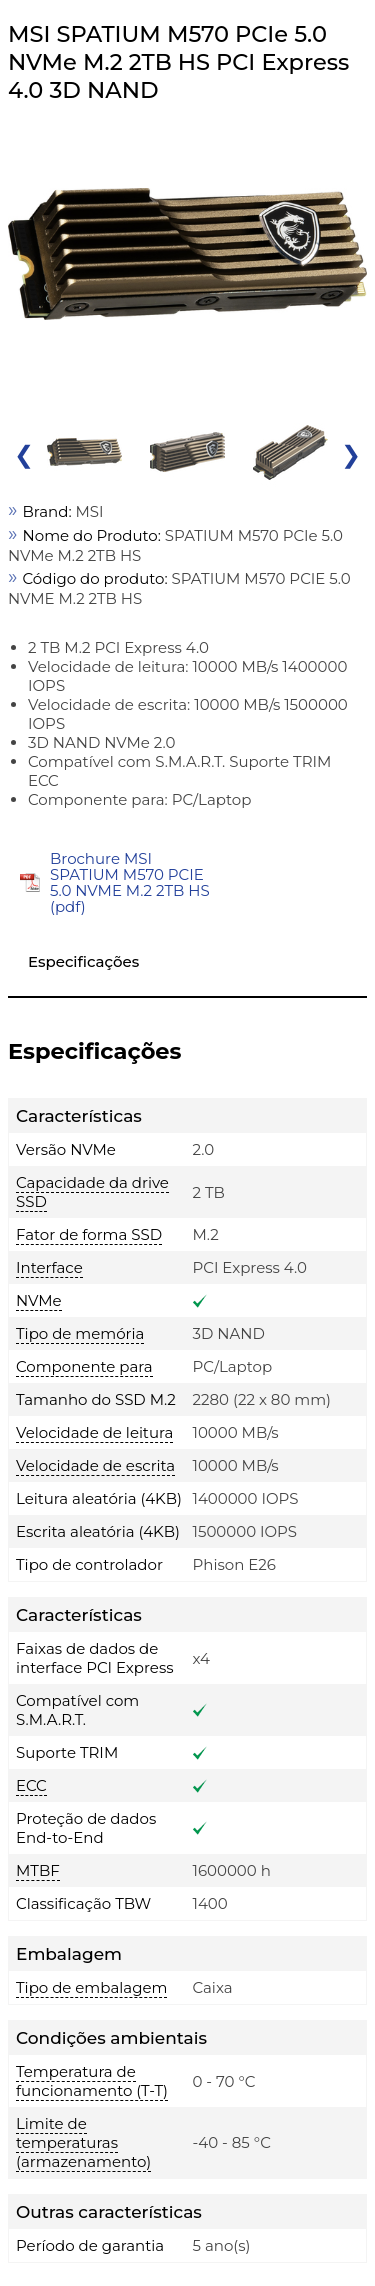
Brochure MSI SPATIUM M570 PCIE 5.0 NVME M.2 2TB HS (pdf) (130, 882)
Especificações (83, 961)
